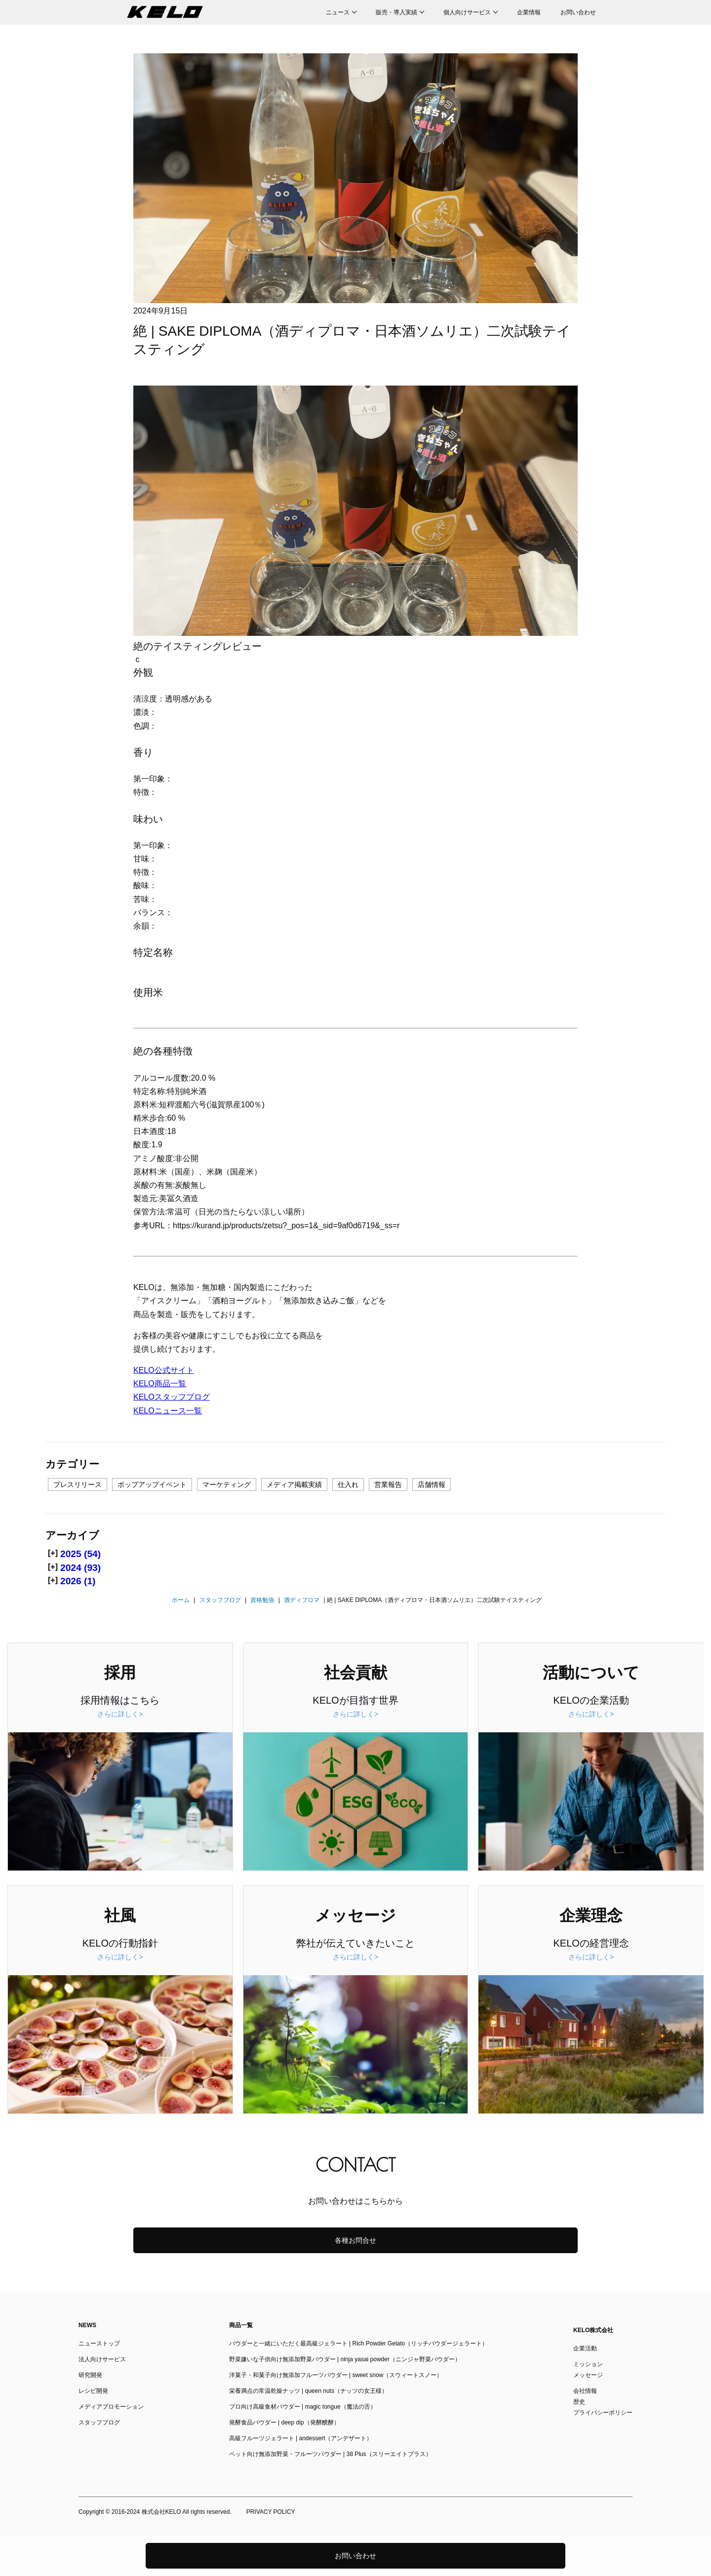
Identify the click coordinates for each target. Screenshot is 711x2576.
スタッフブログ (220, 1600)
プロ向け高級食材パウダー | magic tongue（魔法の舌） (302, 2406)
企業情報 (529, 12)
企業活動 (585, 2348)
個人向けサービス (467, 12)
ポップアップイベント (152, 1484)
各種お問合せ (355, 2240)
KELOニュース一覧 (167, 1410)
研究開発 (90, 2375)
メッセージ (588, 2375)
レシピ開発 (93, 2390)
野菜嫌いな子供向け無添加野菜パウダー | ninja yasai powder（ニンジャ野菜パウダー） (345, 2359)
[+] (53, 1553)
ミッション (588, 2364)
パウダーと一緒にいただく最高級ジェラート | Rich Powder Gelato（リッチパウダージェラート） (358, 2343)
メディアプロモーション (111, 2406)
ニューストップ (99, 2343)
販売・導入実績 (396, 12)
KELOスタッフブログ (171, 1397)
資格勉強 (262, 1600)
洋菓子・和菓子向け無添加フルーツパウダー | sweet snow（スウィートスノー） (335, 2375)
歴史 (579, 2401)
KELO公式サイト (163, 1370)
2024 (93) (80, 1567)
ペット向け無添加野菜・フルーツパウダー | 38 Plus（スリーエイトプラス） (330, 2454)
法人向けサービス (102, 2359)
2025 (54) (80, 1554)
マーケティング (226, 1484)
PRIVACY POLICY (270, 2511)
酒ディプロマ (301, 1600)
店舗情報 (431, 1484)
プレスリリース (77, 1484)
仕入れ (348, 1484)
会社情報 (585, 2390)
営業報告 (388, 1484)
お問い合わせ (578, 12)
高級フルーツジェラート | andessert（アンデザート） (300, 2438)
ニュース (338, 12)
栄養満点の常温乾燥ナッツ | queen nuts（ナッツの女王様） (308, 2390)
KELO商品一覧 (159, 1383)
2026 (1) (77, 1581)
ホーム (181, 1600)
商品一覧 (241, 2325)
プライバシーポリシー (602, 2412)
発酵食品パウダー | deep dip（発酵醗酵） (284, 2422)
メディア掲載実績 (294, 1484)
